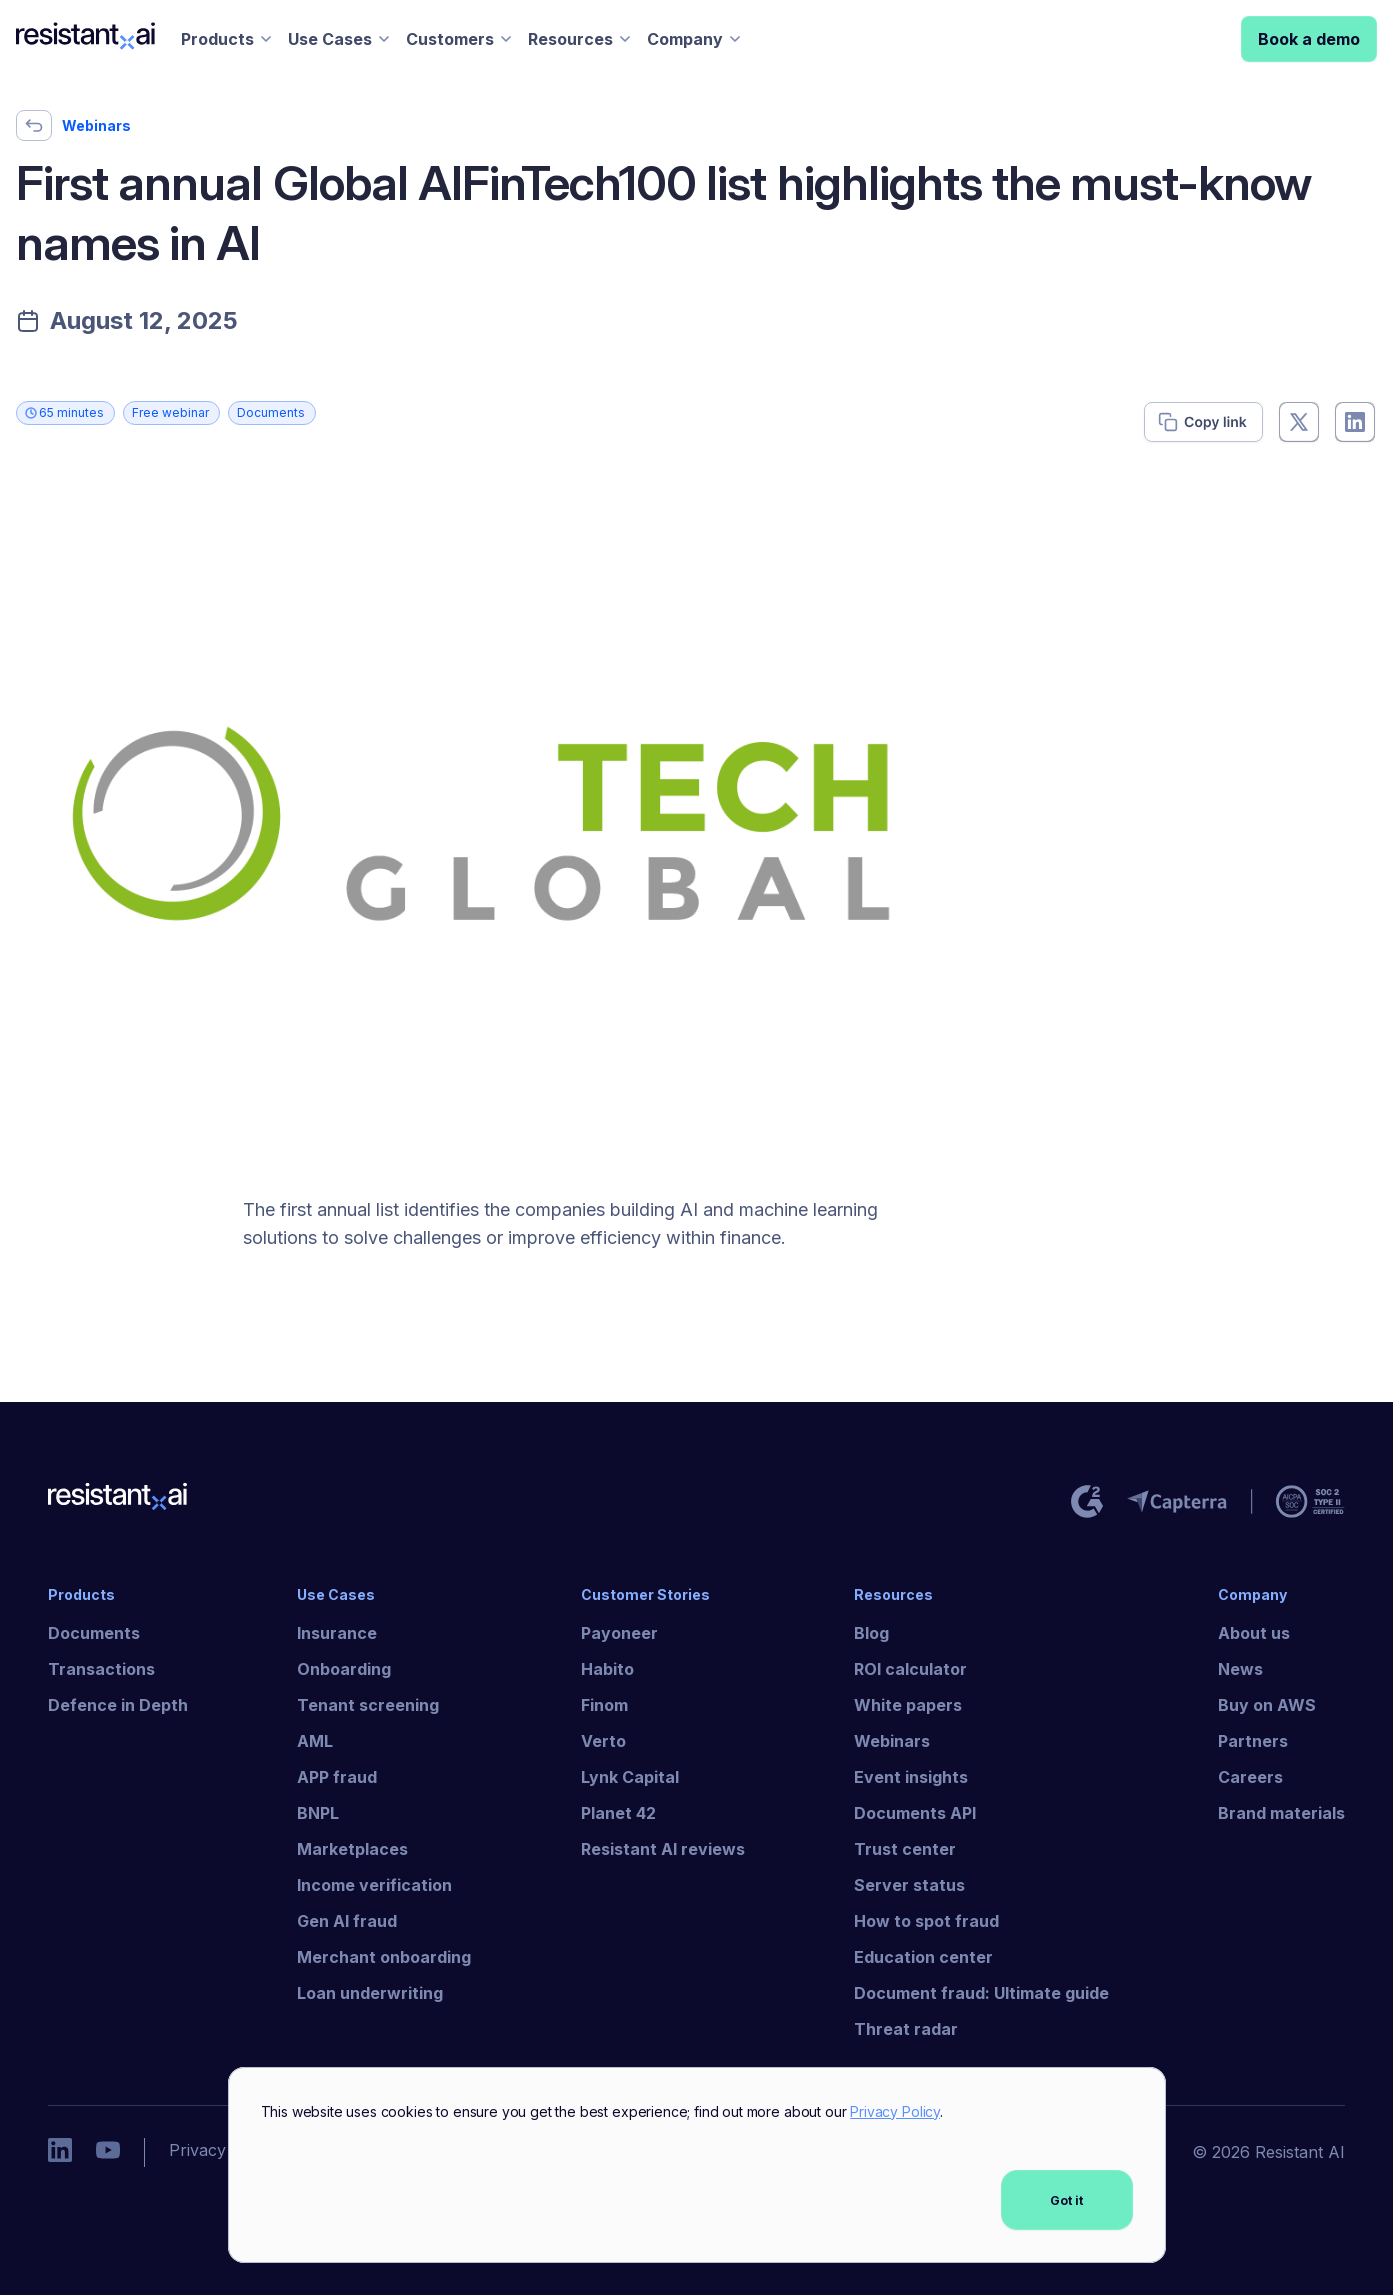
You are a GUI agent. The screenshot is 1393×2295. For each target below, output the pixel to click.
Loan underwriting (370, 1993)
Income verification (374, 1885)
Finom (604, 1705)
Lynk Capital (630, 1777)
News (1240, 1669)
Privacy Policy (895, 2111)
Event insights (911, 1777)
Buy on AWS (1267, 1705)
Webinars (892, 1741)
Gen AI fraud (347, 1921)
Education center (923, 1957)
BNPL (318, 1813)
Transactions (101, 1669)
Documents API (915, 1813)
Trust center (905, 1849)
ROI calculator (910, 1669)
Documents (94, 1633)
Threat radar (906, 2029)
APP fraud (337, 1777)
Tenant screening (368, 1705)
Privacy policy (222, 2150)
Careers (1250, 1777)
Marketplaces (352, 1849)
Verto (603, 1741)
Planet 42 (618, 1813)
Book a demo (1309, 39)
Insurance (337, 1633)
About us (1254, 1633)
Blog (871, 1633)
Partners (1253, 1741)
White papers (908, 1705)
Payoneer (619, 1633)
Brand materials (1281, 1813)
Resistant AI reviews (663, 1849)
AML (315, 1741)
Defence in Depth (118, 1705)
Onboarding (344, 1669)
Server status (909, 1885)
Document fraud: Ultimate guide (981, 1993)
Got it (1066, 2200)
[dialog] (697, 2165)
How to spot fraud (926, 1921)
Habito (607, 1669)
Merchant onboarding (384, 1957)
